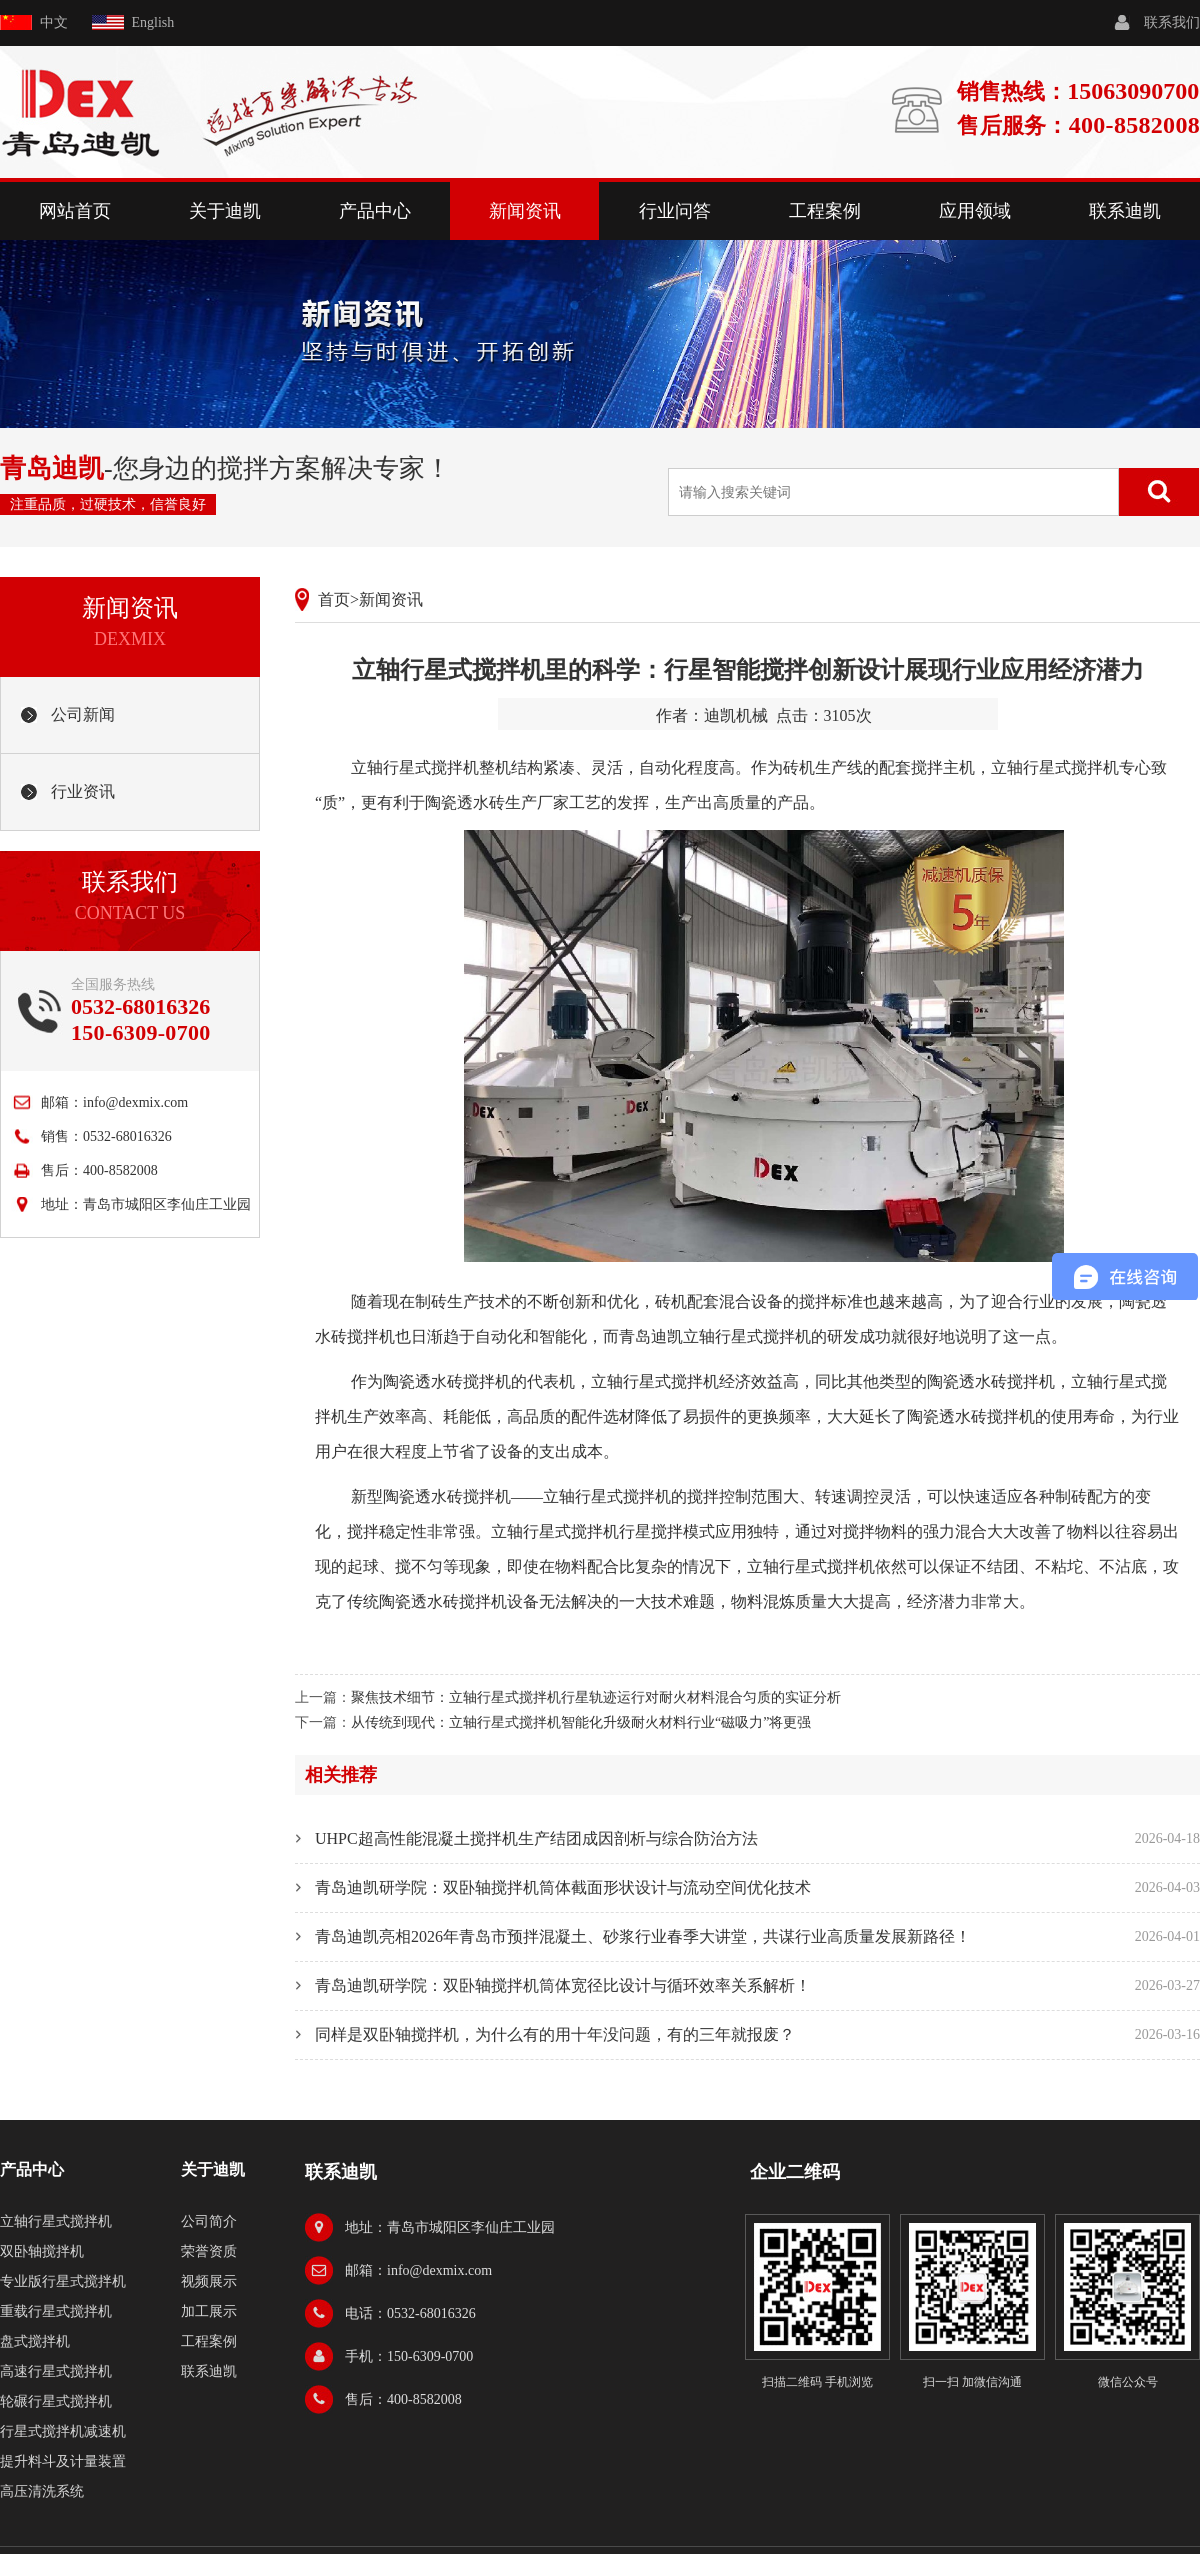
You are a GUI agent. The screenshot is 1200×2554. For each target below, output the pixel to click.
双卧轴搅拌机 (42, 2251)
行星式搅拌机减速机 (63, 2431)
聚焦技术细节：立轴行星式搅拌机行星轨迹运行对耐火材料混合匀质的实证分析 (596, 1697)
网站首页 (75, 211)
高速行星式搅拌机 (56, 2371)
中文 (54, 22)
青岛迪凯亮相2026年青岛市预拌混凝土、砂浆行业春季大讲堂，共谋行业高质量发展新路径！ (643, 1936)
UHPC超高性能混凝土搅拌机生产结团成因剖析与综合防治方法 (536, 1838)
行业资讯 (83, 791)
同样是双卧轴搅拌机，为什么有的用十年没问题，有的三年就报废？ (555, 2034)
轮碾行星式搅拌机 (56, 2401)
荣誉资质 (209, 2251)
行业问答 (675, 211)
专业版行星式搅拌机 (63, 2281)
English (153, 22)
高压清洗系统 (42, 2491)
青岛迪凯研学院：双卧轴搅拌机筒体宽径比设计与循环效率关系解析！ (563, 1985)
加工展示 (209, 2311)
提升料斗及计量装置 (63, 2461)
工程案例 (825, 211)
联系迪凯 (1125, 211)
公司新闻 (83, 714)
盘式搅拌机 (35, 2341)
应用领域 (975, 211)
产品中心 (375, 211)
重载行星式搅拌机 (56, 2311)
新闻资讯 (525, 211)
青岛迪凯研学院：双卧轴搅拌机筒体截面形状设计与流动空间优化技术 (563, 1887)
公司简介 (209, 2221)
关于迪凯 (225, 211)
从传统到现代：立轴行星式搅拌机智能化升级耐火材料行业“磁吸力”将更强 (581, 1722)
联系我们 (1172, 22)
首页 (334, 599)
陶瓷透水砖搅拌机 (447, 1381)
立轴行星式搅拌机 (415, 767)
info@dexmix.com (135, 1102)
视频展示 (209, 2281)
